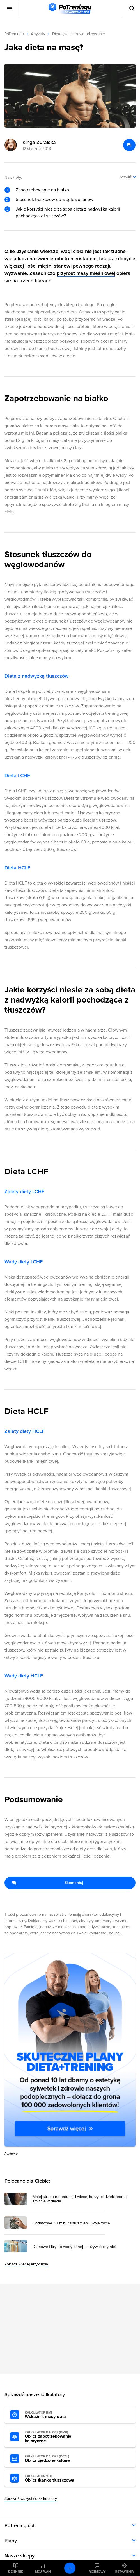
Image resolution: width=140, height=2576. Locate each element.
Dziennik (15, 2571)
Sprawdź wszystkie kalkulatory (30, 2498)
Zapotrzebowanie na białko (42, 190)
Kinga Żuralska (39, 142)
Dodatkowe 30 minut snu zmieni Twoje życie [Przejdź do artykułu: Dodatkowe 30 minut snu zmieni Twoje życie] (71, 2223)
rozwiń (125, 177)
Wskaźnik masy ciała (55, 2414)
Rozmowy (97, 2571)
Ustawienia (124, 2571)
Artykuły (38, 33)
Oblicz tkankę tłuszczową (55, 2478)
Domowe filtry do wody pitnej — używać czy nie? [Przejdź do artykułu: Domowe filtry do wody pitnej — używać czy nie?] (74, 2247)
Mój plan (43, 2571)
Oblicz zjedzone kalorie (55, 2458)
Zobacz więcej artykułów (26, 2264)
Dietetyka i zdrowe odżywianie (78, 33)
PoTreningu (14, 33)
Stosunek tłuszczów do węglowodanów (54, 199)
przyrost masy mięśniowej (86, 273)
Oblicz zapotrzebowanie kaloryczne (55, 2437)
